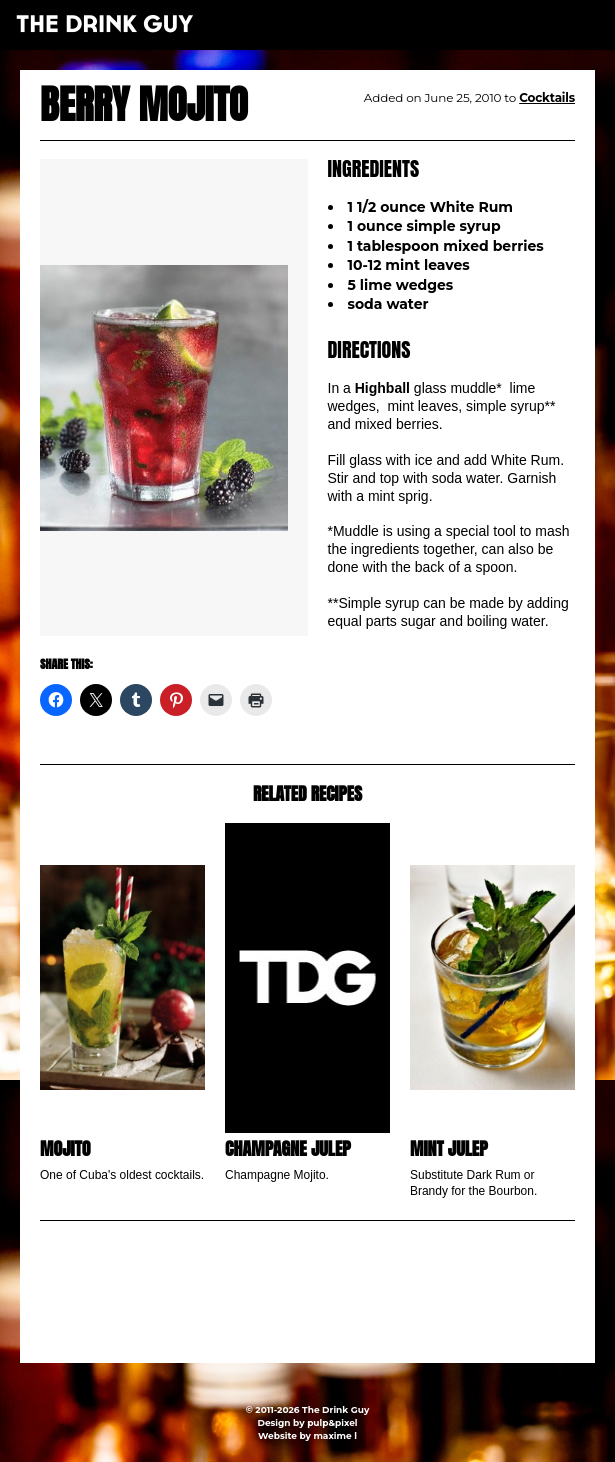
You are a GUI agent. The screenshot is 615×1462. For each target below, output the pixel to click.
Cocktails (547, 97)
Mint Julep (449, 1148)
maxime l (334, 1435)
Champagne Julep (288, 1148)
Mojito (65, 1148)
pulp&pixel (332, 1422)
